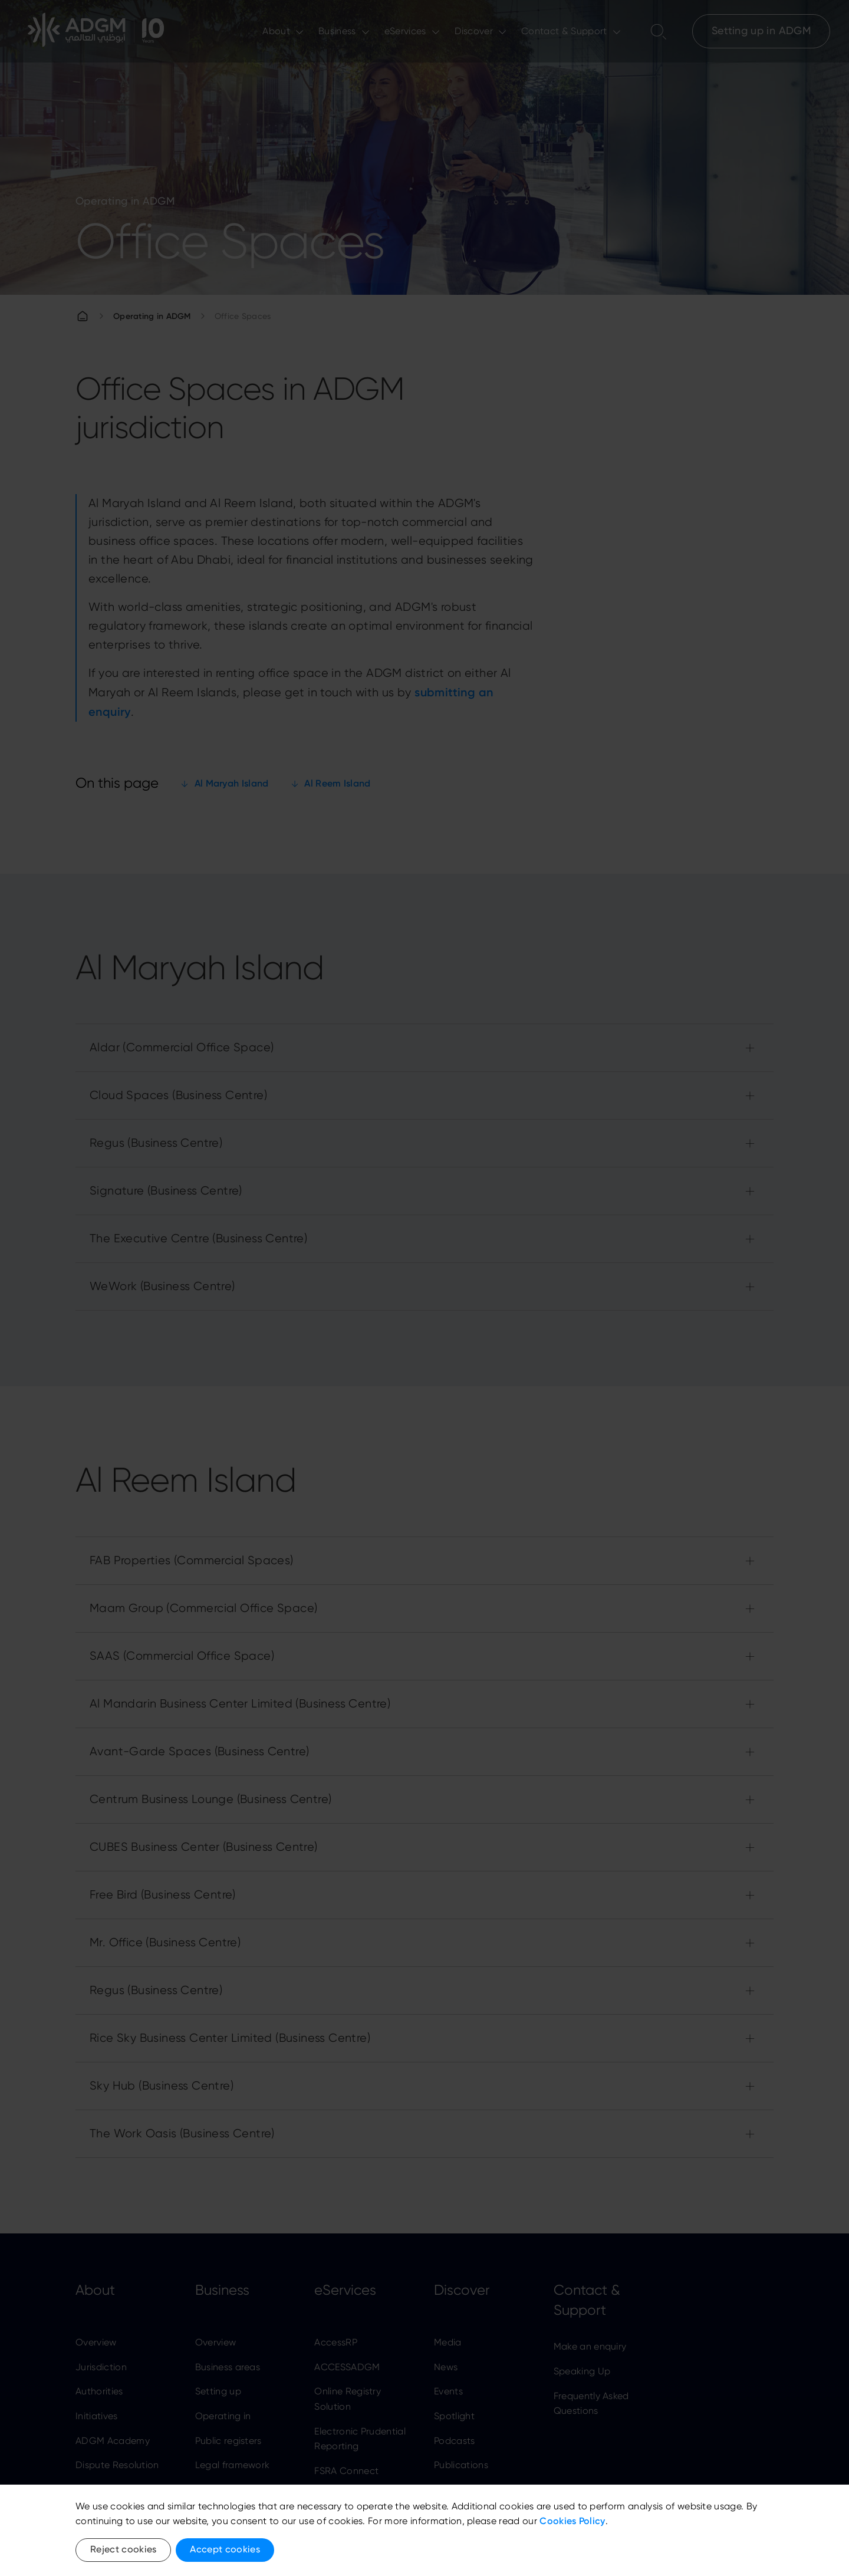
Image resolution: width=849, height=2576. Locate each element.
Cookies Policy (572, 2520)
